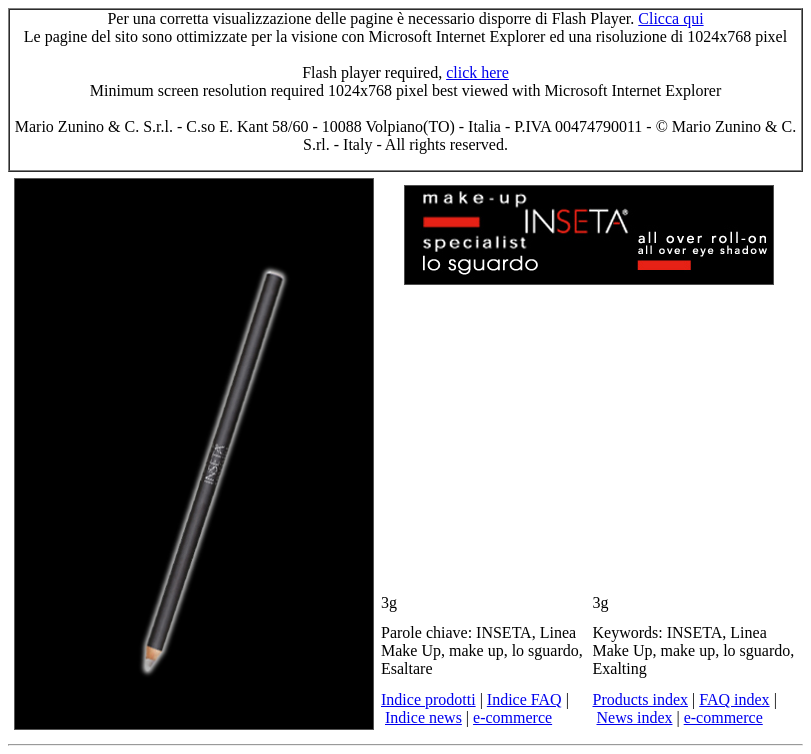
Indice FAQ (524, 699)
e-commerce (512, 717)
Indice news (423, 717)
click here (477, 72)
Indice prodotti (428, 699)
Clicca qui (670, 18)
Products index (641, 699)
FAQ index (734, 699)
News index (635, 717)
